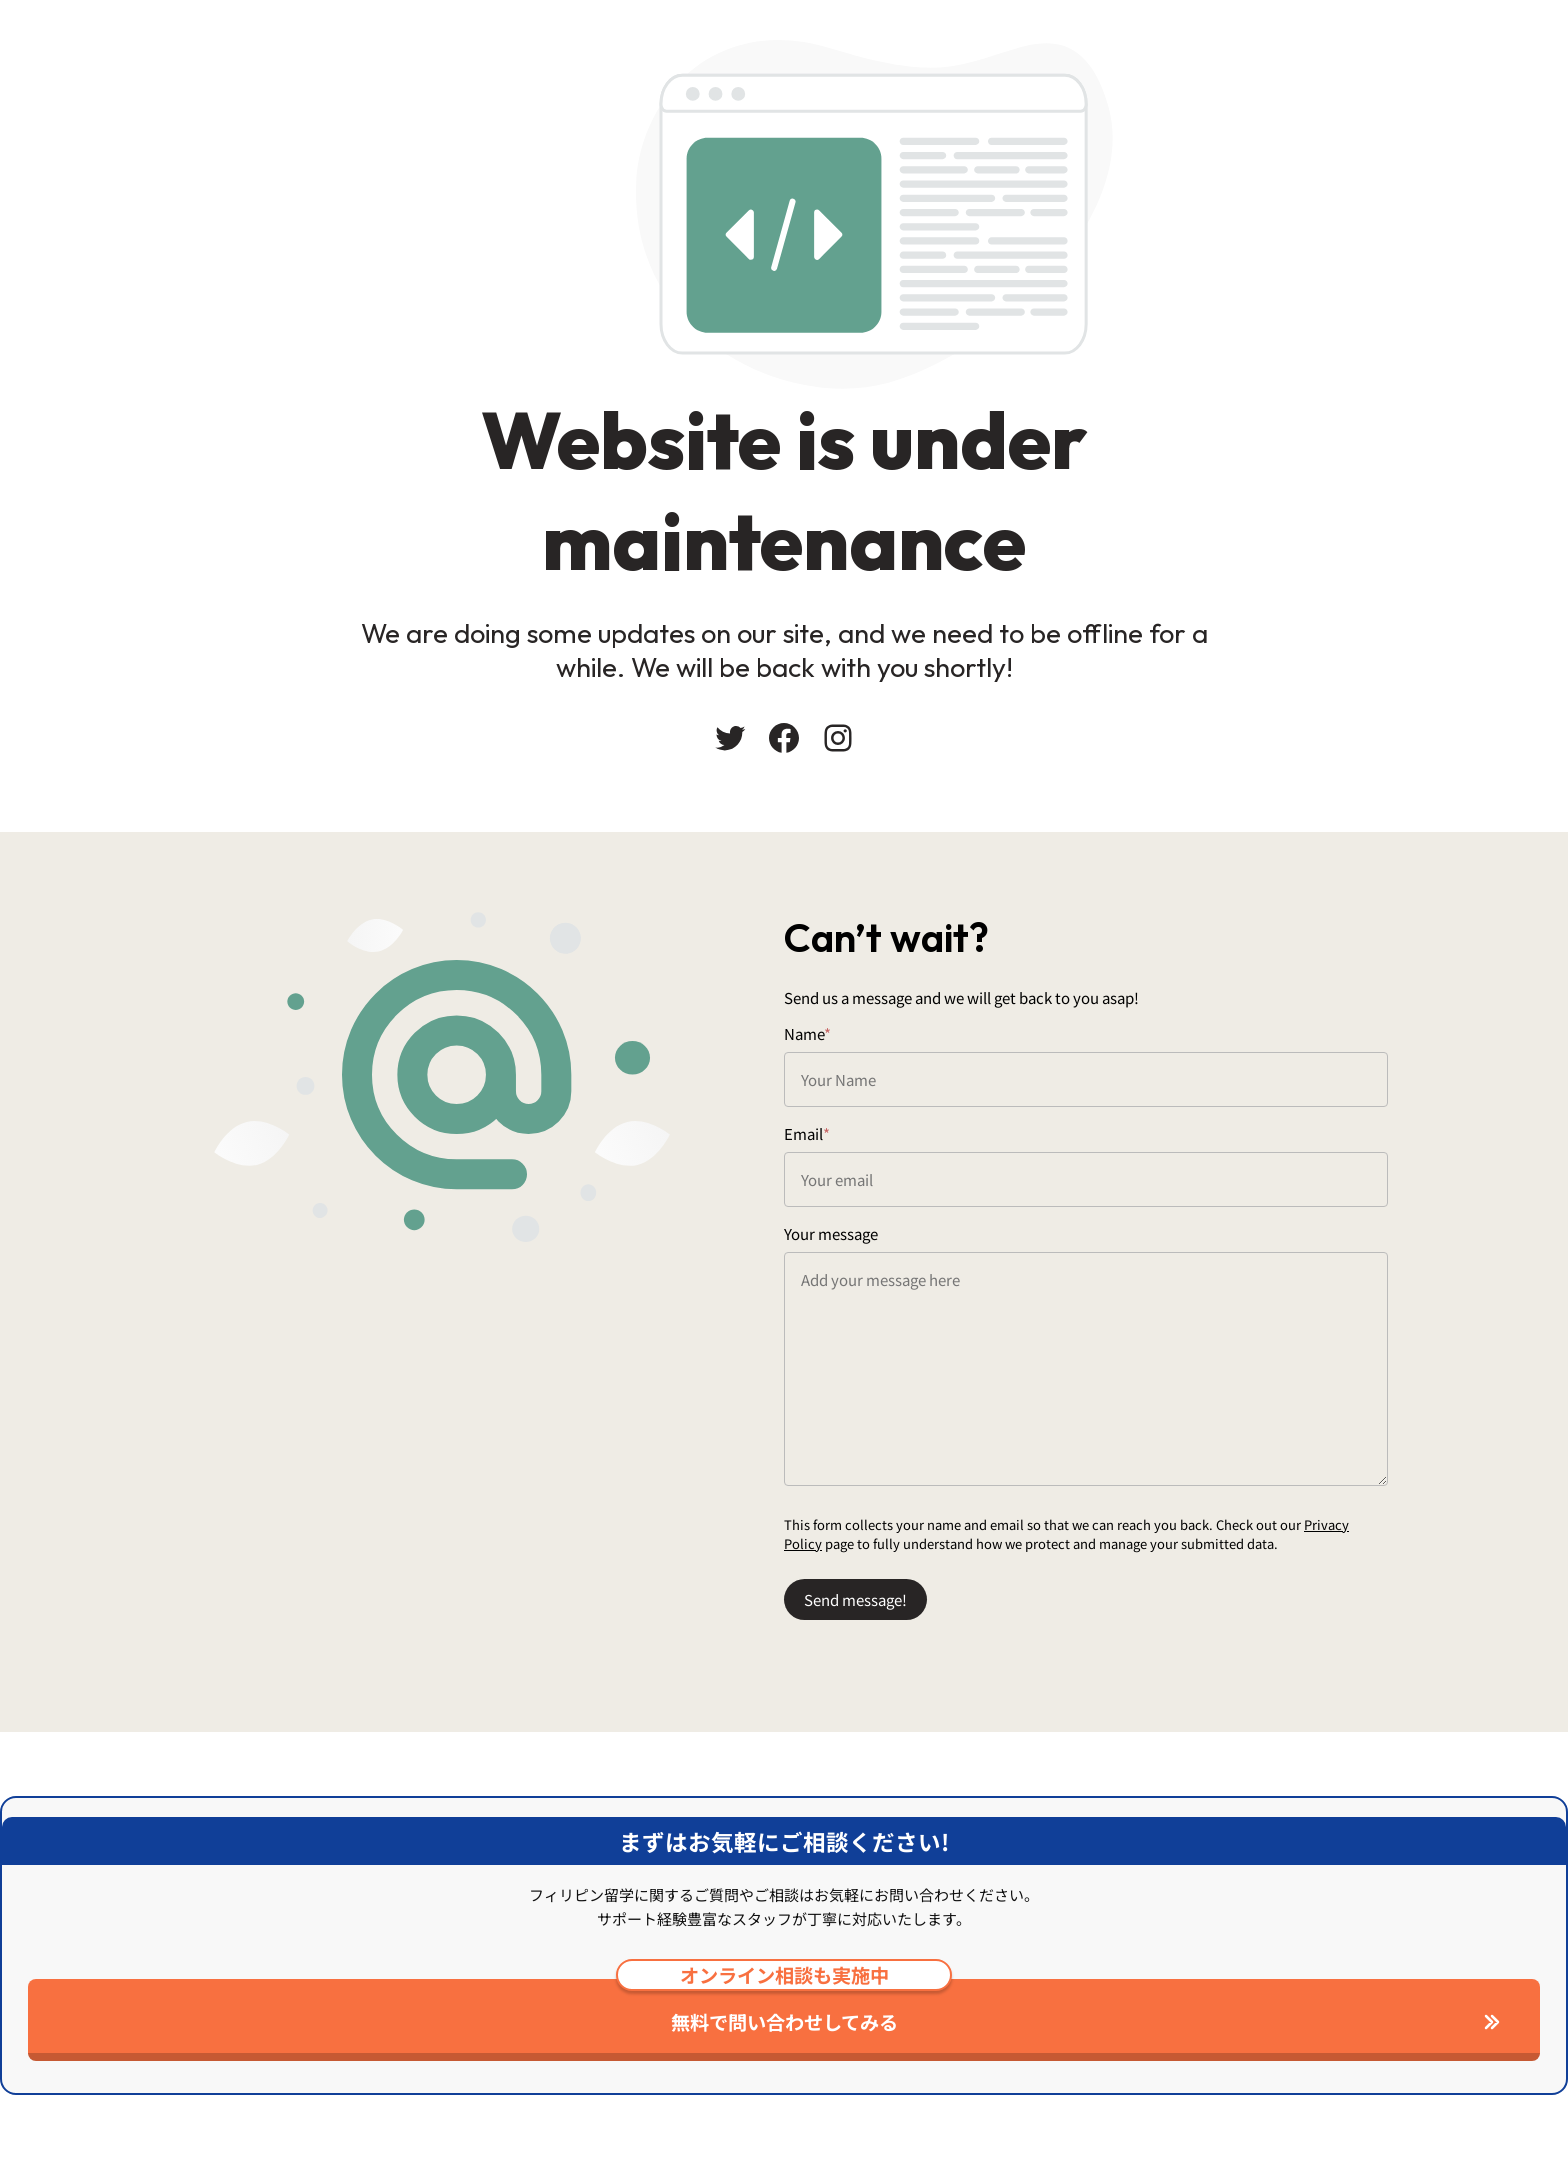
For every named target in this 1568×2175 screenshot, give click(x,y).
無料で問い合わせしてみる (784, 2007)
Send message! (855, 1599)
